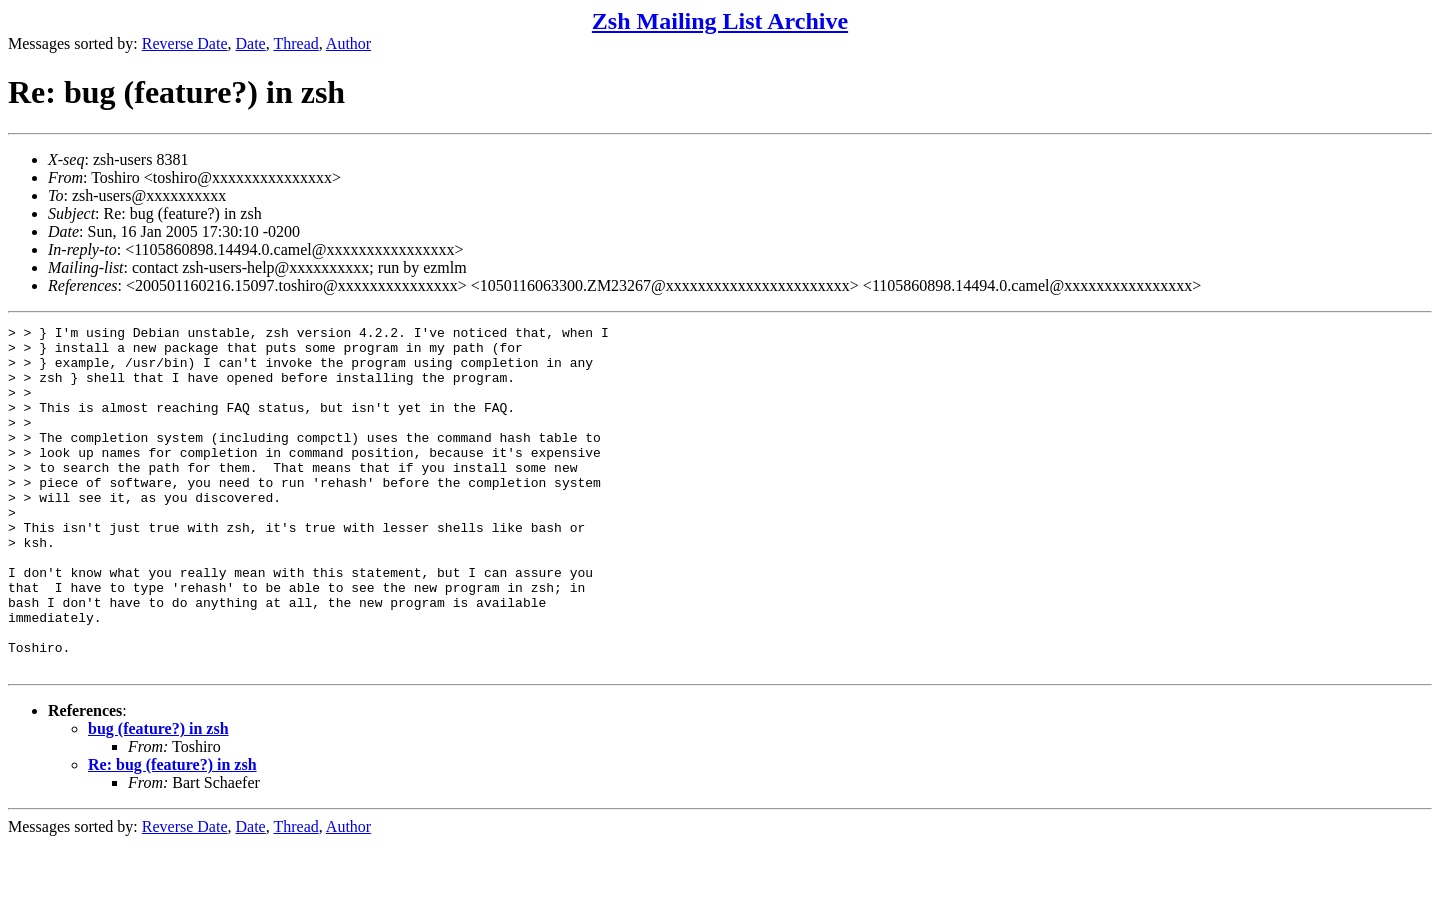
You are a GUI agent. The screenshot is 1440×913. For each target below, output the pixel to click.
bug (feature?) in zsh (158, 797)
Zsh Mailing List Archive (720, 21)
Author (348, 43)
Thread (295, 43)
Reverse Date (185, 43)
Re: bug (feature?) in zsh (172, 833)
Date (251, 43)
